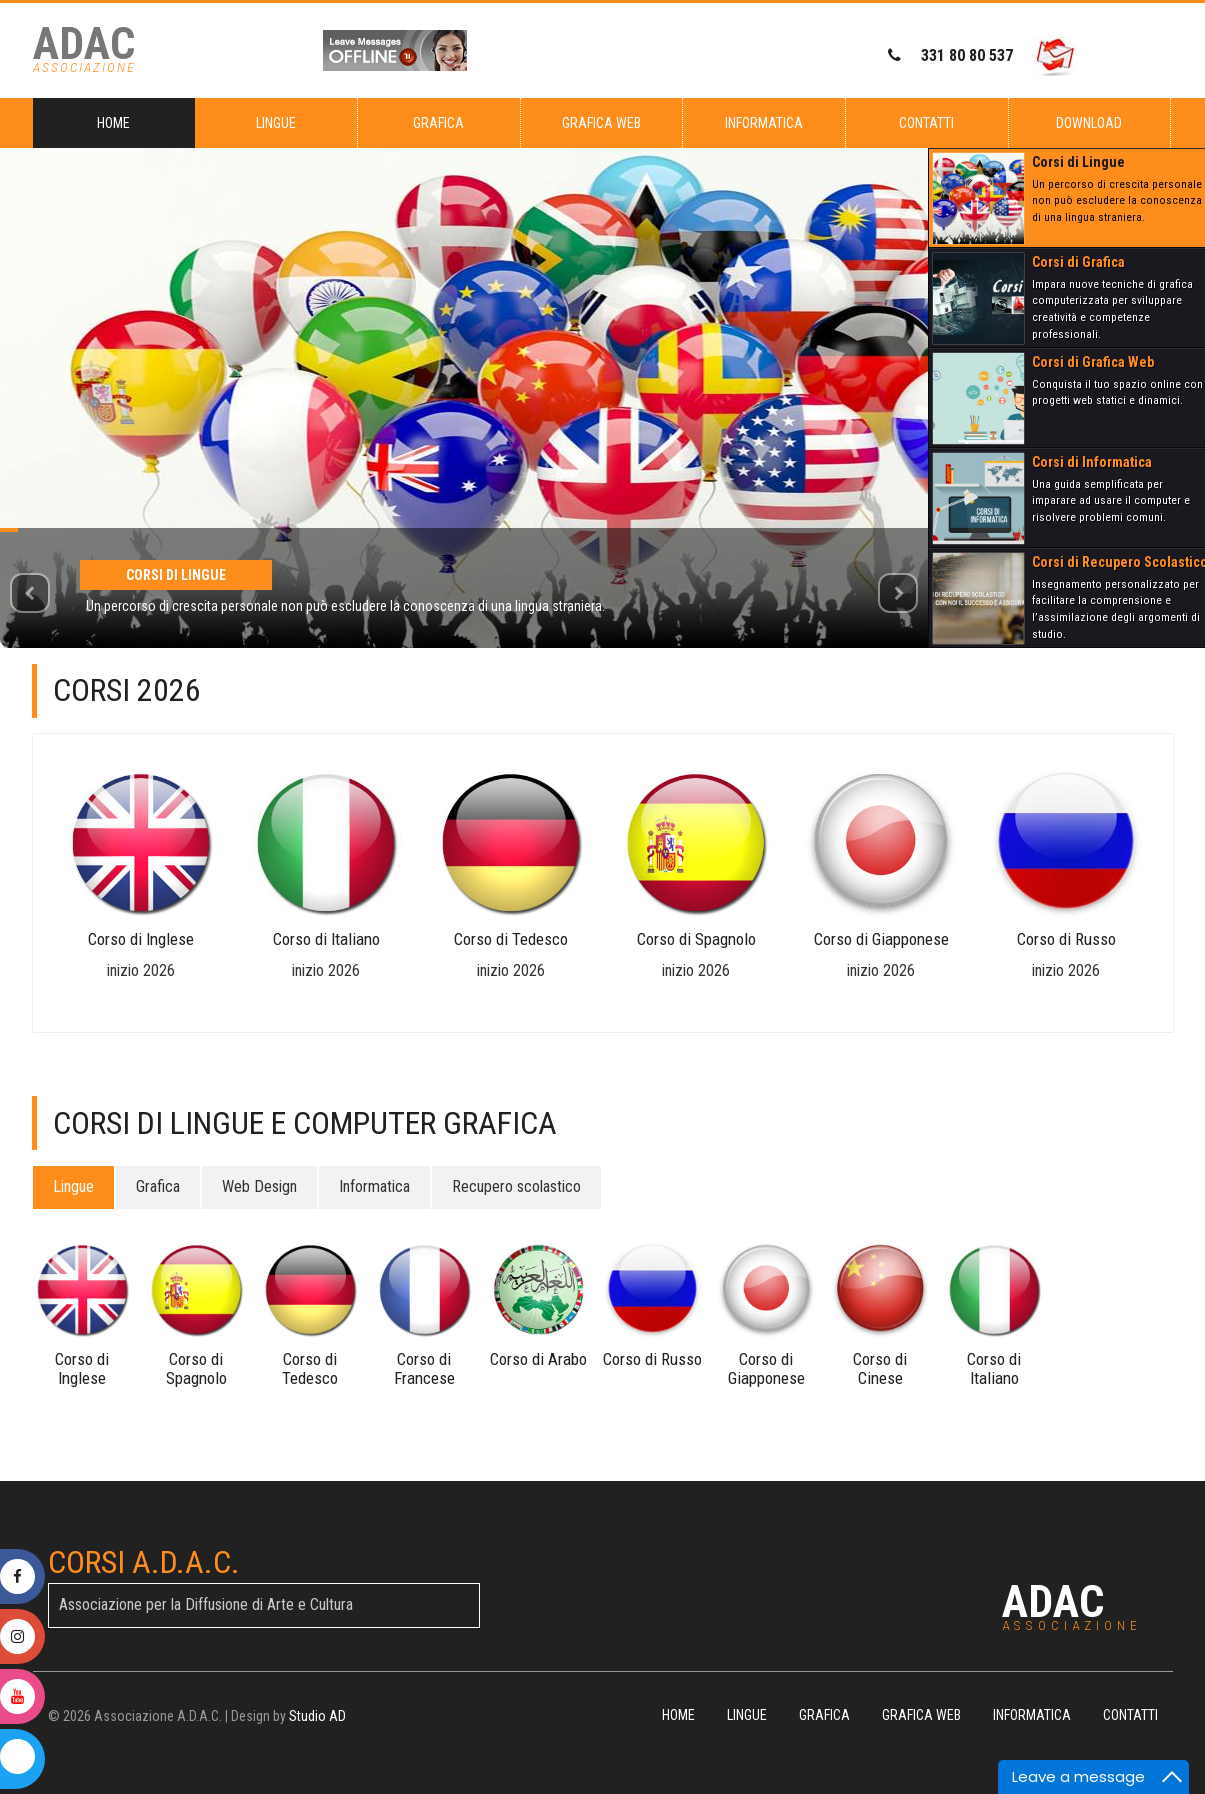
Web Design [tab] (259, 1186)
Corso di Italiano (326, 939)
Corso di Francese (424, 1368)
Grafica (438, 123)
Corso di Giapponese (881, 939)
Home (113, 123)
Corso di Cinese (880, 1368)
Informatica (764, 123)
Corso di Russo (1066, 939)
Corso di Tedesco (511, 939)
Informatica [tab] (374, 1186)
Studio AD (317, 1716)
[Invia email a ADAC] (1055, 57)
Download (1089, 123)
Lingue (276, 123)
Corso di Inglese (141, 939)
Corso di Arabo (538, 1359)
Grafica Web (601, 123)
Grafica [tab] (158, 1186)
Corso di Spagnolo (696, 939)
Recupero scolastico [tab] (516, 1186)
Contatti (926, 123)
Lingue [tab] (73, 1186)
